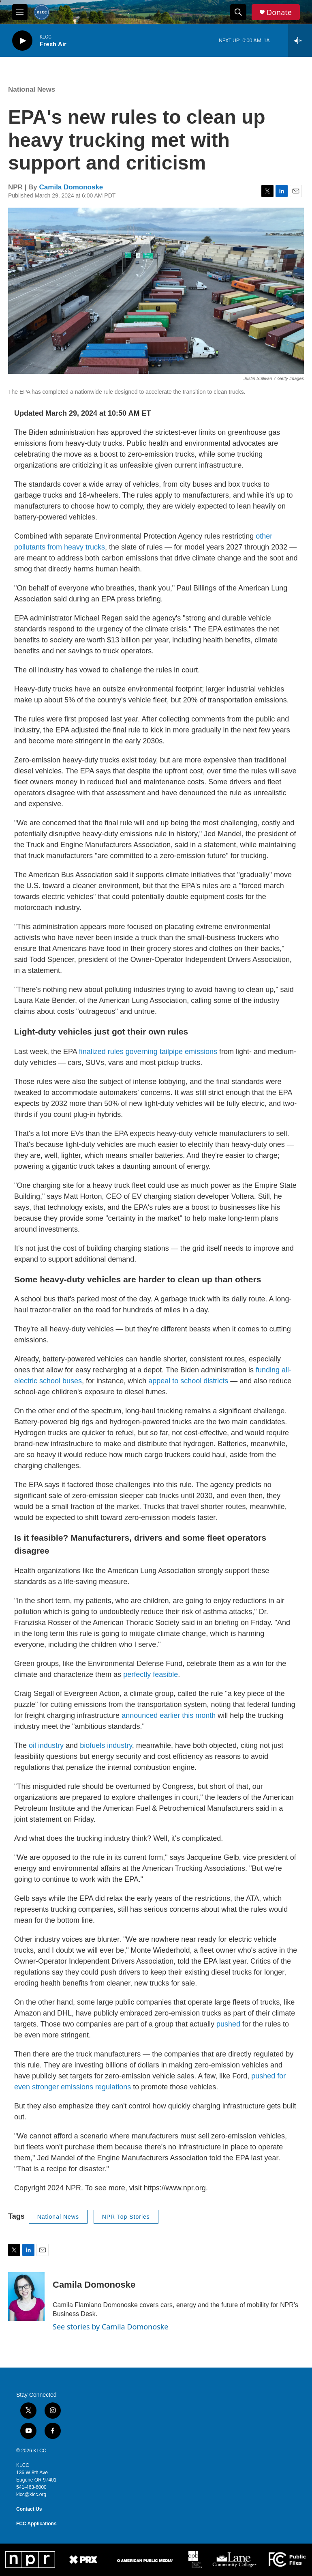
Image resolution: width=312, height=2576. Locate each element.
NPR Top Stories (126, 2216)
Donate (279, 12)
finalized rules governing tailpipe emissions (148, 1052)
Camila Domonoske (71, 187)
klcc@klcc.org (31, 2494)
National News (31, 89)
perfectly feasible (150, 1674)
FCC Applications (36, 2524)
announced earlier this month (169, 1715)
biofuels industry (106, 1745)
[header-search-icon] (238, 12)
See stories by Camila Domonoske (111, 2326)
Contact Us (29, 2509)
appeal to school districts (188, 1381)
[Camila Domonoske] (26, 2296)
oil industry (46, 1745)
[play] (22, 40)
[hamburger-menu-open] (20, 12)
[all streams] (300, 40)
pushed (229, 2024)
